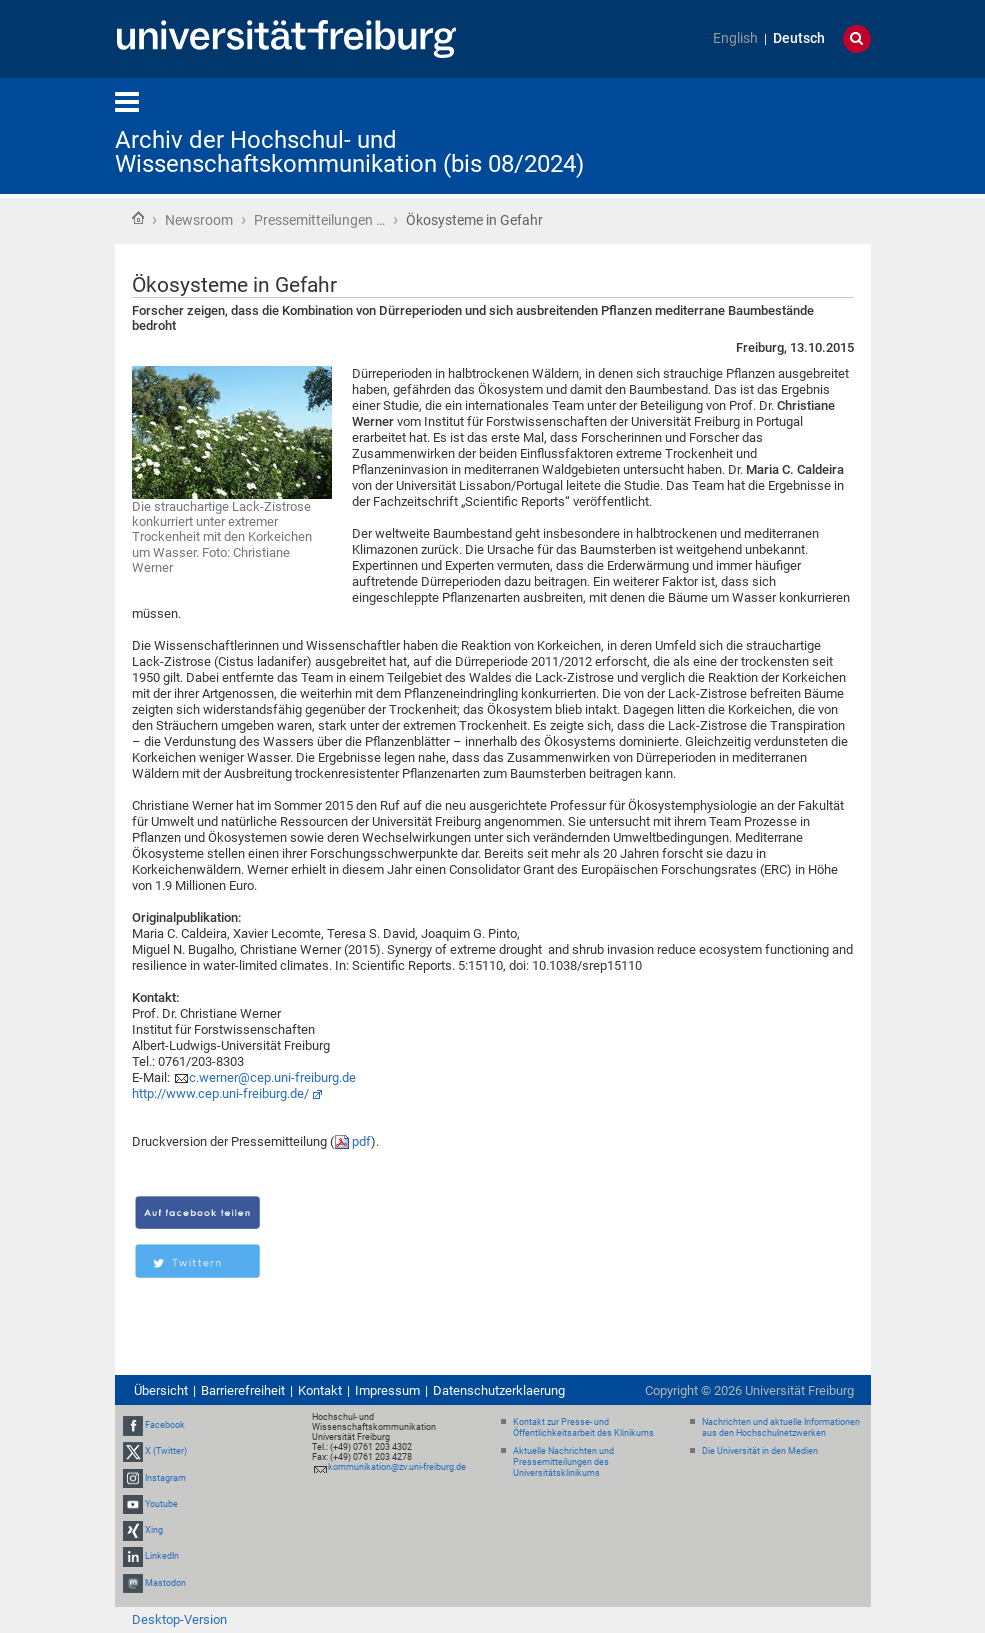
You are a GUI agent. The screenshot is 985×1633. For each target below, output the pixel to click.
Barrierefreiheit (243, 1390)
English (735, 38)
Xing (154, 1530)
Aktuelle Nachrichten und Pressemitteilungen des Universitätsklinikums (563, 1462)
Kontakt (320, 1390)
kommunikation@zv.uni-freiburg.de (397, 1467)
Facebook (165, 1425)
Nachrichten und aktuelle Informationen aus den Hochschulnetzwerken (781, 1427)
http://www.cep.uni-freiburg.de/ (220, 1093)
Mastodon (165, 1583)
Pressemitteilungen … (319, 220)
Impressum (387, 1390)
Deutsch (799, 38)
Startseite (138, 218)
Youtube (161, 1504)
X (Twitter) (166, 1452)
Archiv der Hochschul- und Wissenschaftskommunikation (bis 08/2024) (349, 152)
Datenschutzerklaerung (499, 1390)
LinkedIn (162, 1556)
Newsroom (199, 220)
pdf (361, 1141)
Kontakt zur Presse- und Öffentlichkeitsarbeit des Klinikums (583, 1427)
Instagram (165, 1478)
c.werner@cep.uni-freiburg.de (272, 1077)
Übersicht (161, 1390)
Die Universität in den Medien (760, 1451)
